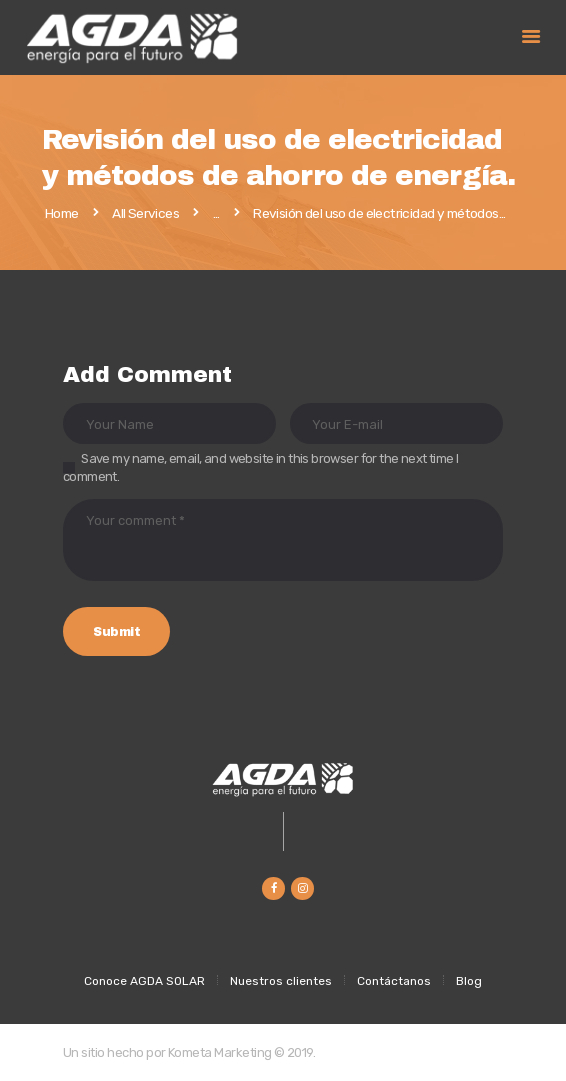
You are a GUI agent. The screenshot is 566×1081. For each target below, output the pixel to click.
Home (62, 214)
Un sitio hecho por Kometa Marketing (167, 1052)
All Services (145, 213)
